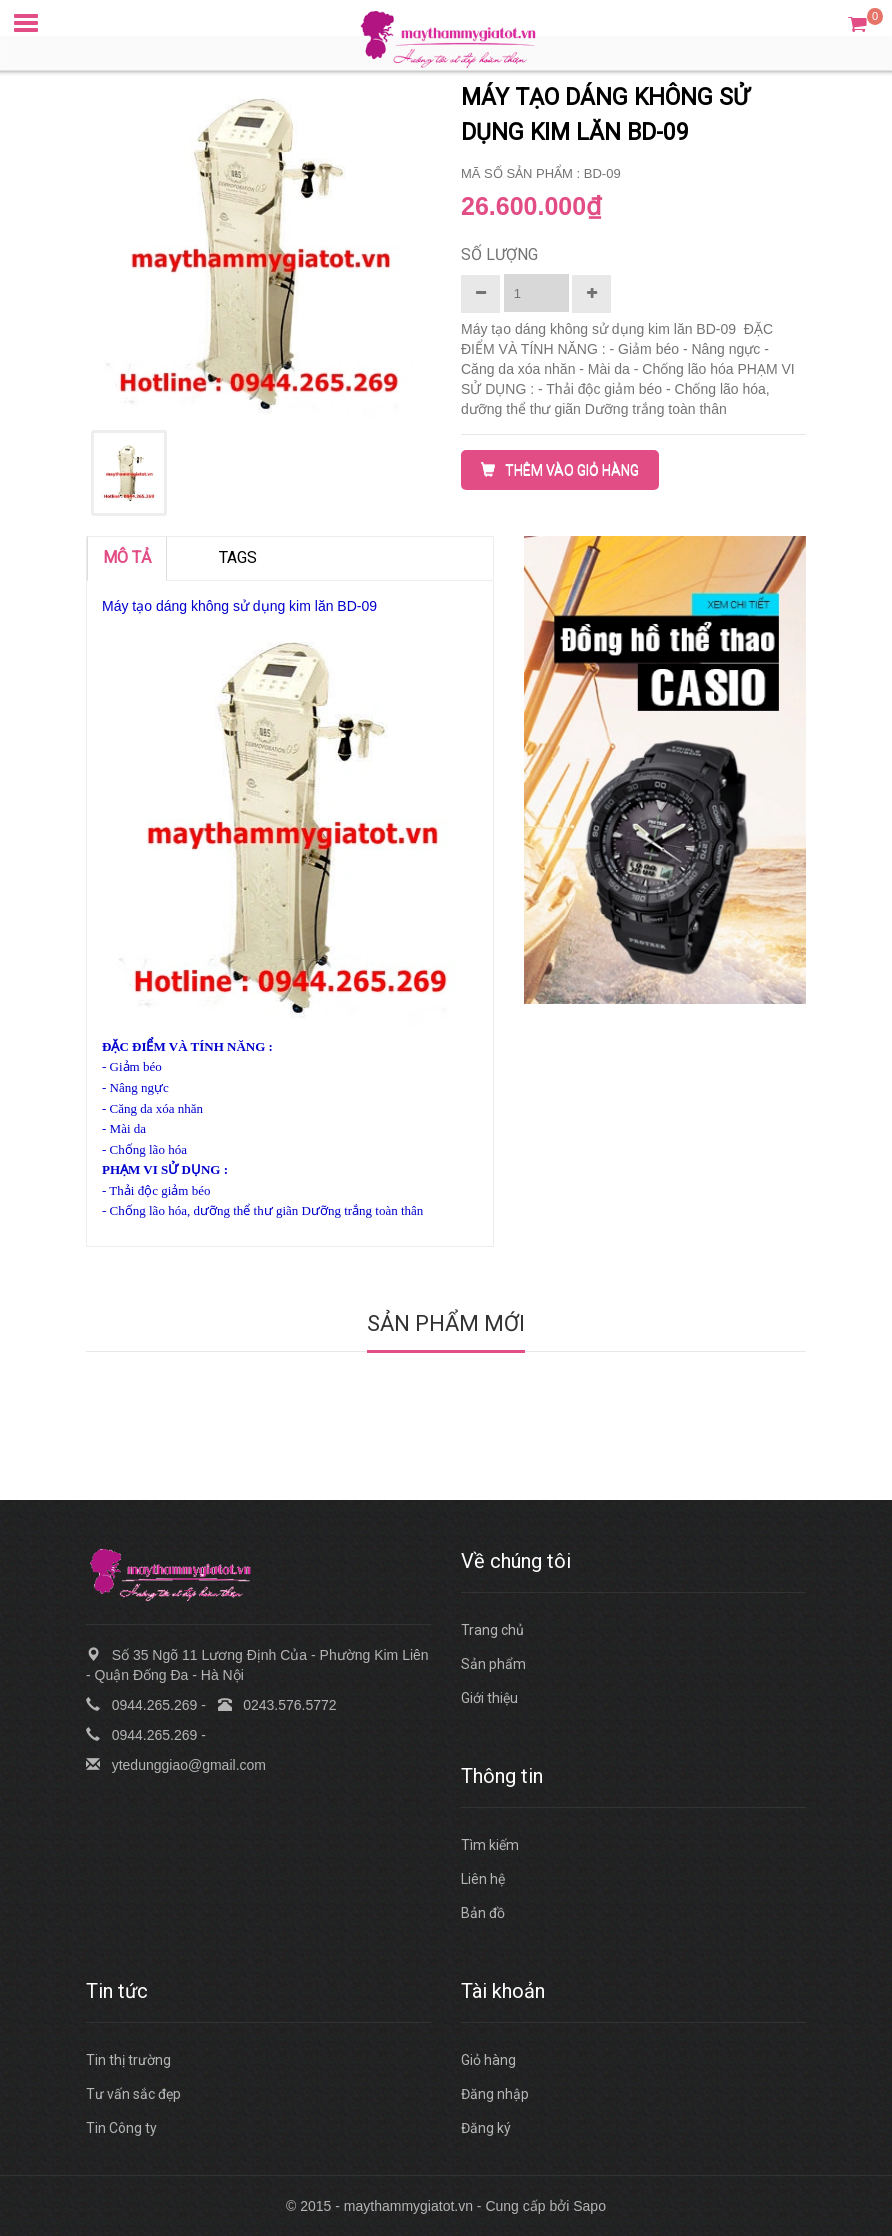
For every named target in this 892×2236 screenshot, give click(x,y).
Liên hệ (483, 1879)
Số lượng (499, 254)
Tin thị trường (128, 2060)
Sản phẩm (493, 1664)
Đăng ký (486, 2128)
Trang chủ (492, 1630)
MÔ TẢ (127, 557)
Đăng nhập (495, 2094)
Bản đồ (483, 1913)
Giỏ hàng (488, 2060)
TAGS (238, 557)
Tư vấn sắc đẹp (133, 2094)
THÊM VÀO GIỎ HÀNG (560, 470)
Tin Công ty (121, 2128)
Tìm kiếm (490, 1845)
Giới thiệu (489, 1698)
